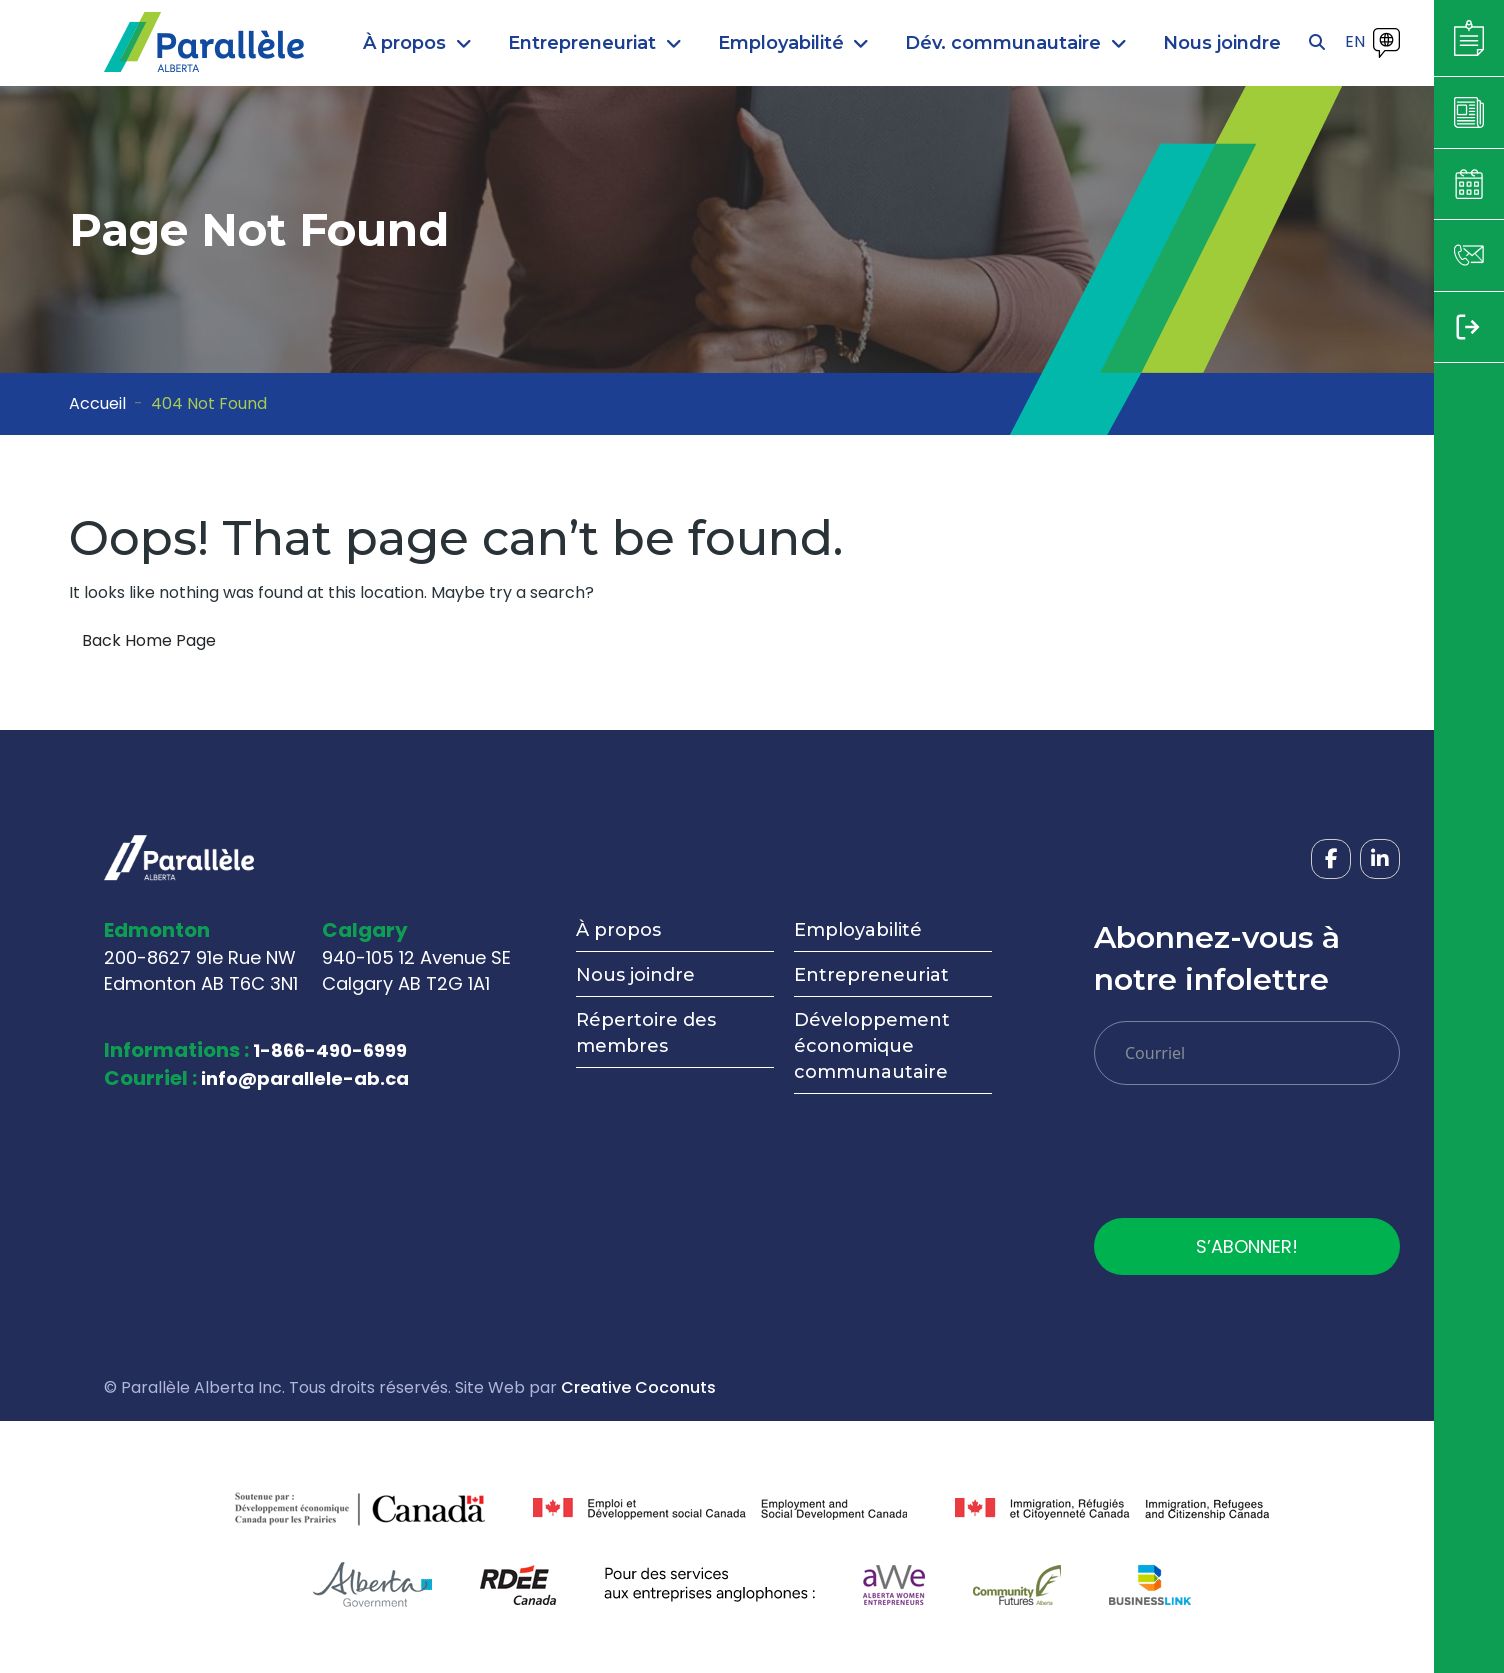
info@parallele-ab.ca (305, 1078)
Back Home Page (149, 640)
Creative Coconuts (638, 1387)
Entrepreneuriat (871, 975)
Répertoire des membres (646, 1033)
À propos (618, 930)
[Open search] (1317, 43)
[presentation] (1246, 1159)
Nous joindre (635, 975)
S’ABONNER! (1247, 1246)
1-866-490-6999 (330, 1050)
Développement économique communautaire (872, 1046)
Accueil (97, 403)
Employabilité (858, 930)
